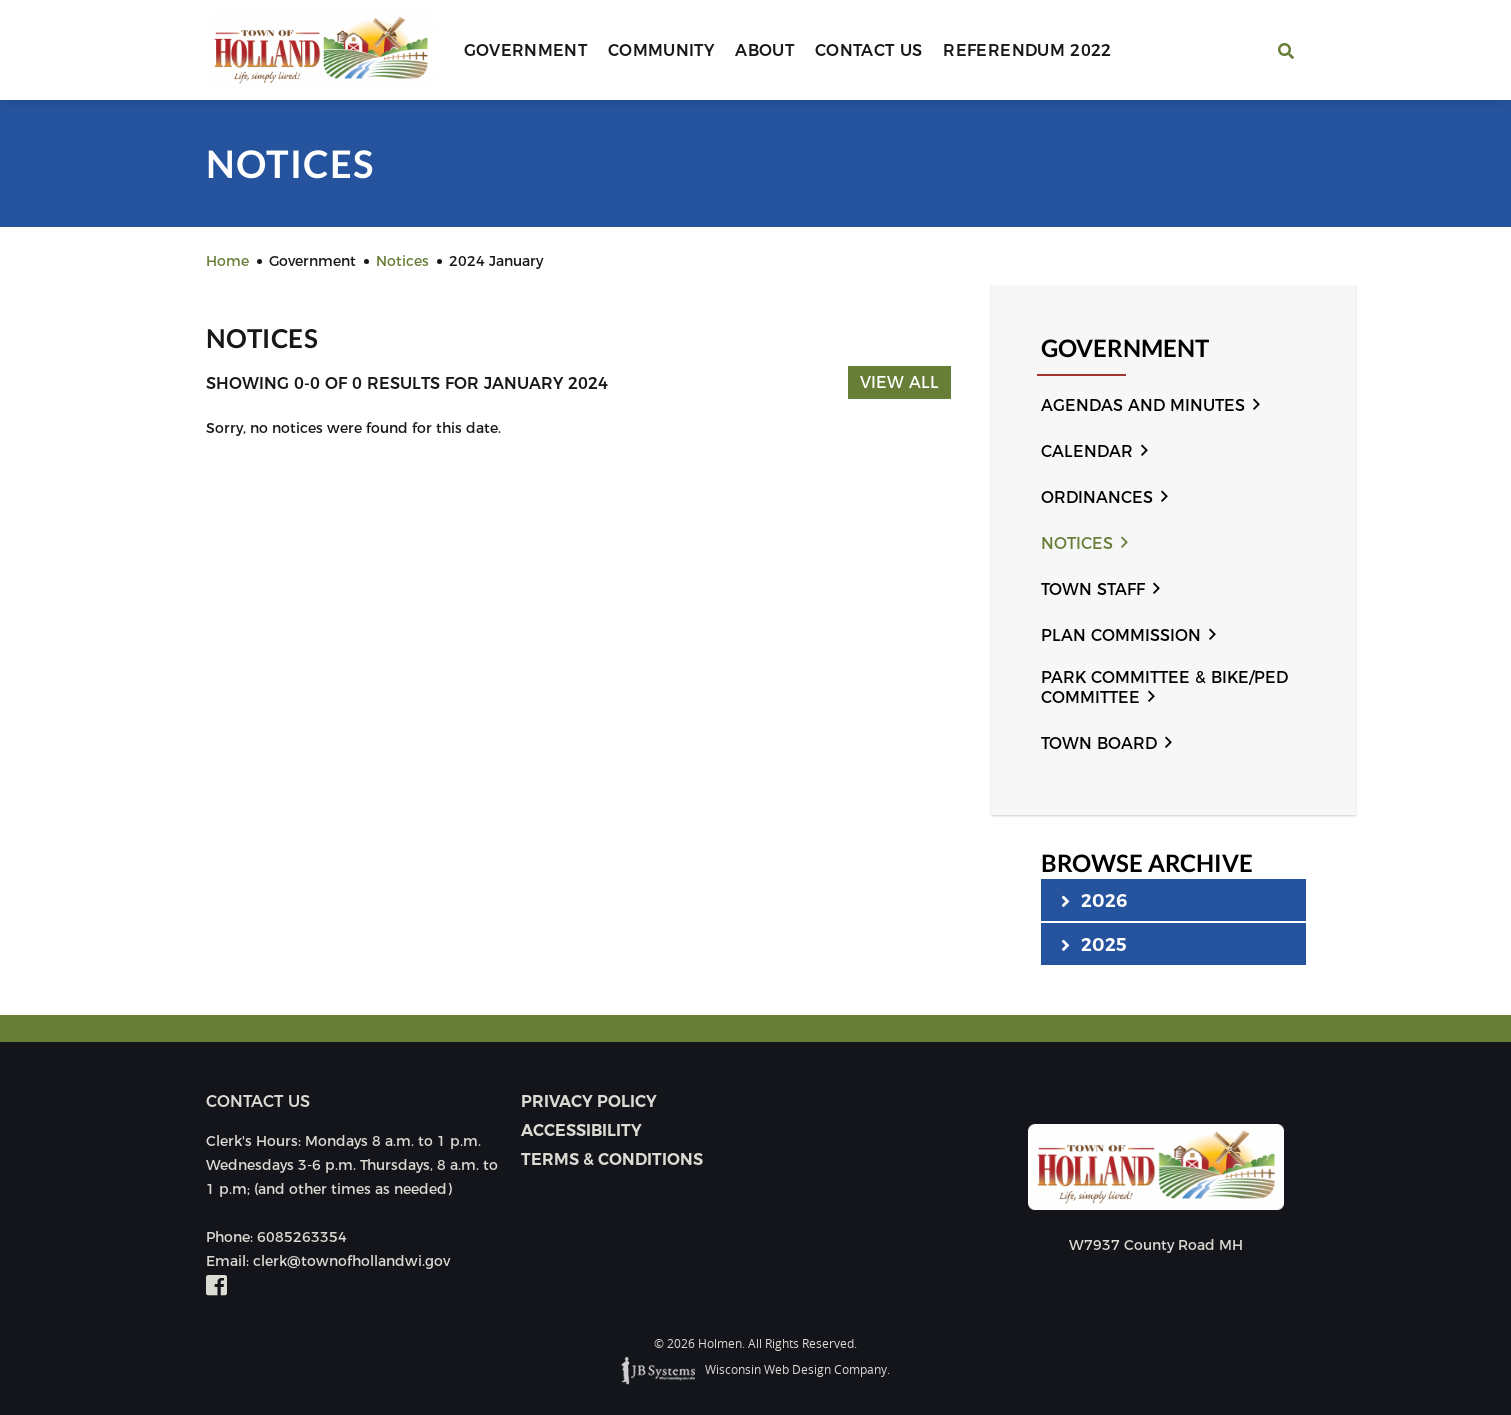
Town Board (1099, 743)
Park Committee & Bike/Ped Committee (1164, 687)
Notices (1077, 543)
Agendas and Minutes (1143, 405)
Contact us (258, 1101)
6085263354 (302, 1237)
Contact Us (869, 50)
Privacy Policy (589, 1101)
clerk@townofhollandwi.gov (351, 1261)
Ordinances (1097, 497)
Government (526, 50)
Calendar (1087, 451)
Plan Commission (1121, 635)
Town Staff (1093, 589)
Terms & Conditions (612, 1159)
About (764, 50)
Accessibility (581, 1130)
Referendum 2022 (1027, 50)
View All (899, 382)
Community (661, 50)
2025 (1094, 944)
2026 (1094, 900)
